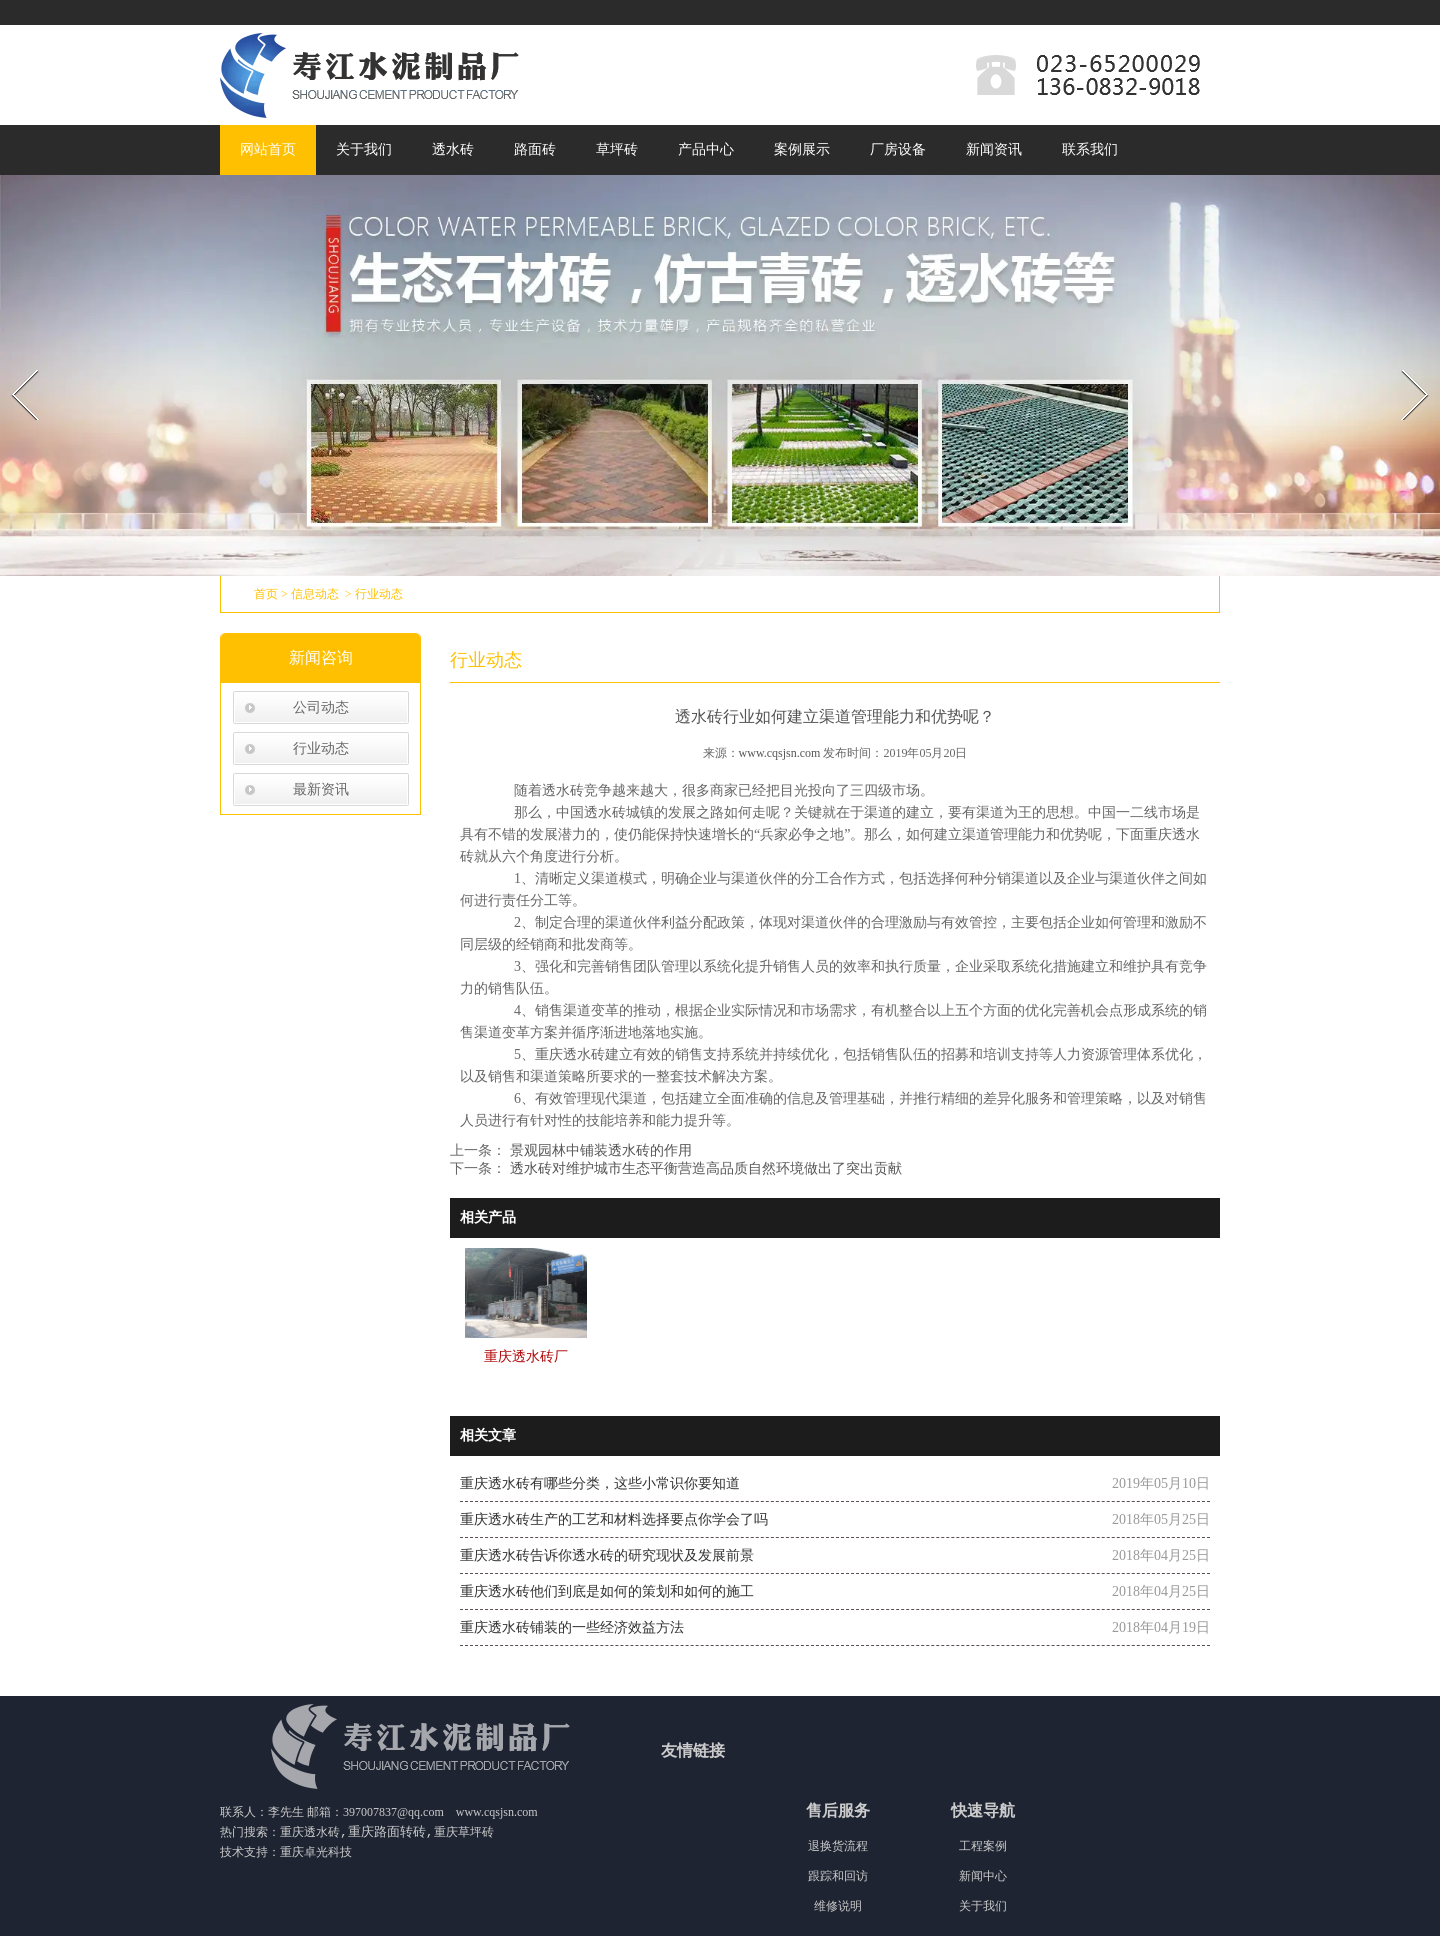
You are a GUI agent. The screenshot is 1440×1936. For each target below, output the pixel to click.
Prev (13, 362)
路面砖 (535, 149)
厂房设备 (898, 149)
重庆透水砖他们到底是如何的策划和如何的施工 (607, 1591)
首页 (266, 594)
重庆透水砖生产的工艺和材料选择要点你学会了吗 (614, 1519)
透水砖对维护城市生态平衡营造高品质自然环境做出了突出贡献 (704, 1168)
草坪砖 (617, 149)
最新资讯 (321, 789)
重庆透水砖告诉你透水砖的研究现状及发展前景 (607, 1555)
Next (1403, 362)
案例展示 (802, 149)
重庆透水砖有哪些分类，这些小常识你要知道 (600, 1483)
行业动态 (321, 748)
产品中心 (706, 149)
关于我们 (364, 149)
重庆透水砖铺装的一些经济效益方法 (572, 1627)
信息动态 (315, 594)
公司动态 (321, 707)
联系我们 (1090, 149)
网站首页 (268, 149)
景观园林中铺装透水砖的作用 (599, 1150)
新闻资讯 (994, 149)
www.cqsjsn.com (780, 753)
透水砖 (453, 149)
